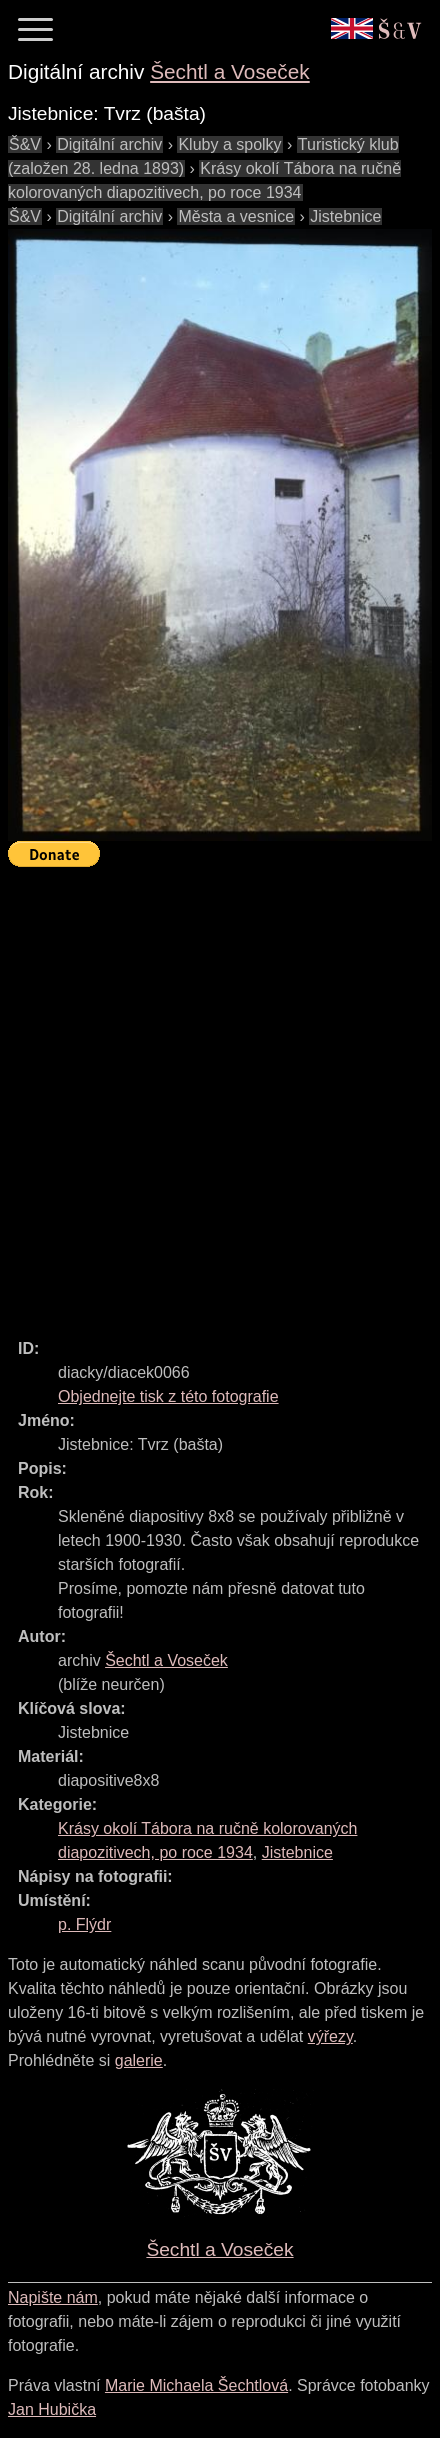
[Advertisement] (220, 1094)
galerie (139, 2060)
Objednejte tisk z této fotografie (168, 1396)
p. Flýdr (84, 1924)
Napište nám (53, 2297)
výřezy (330, 2036)
